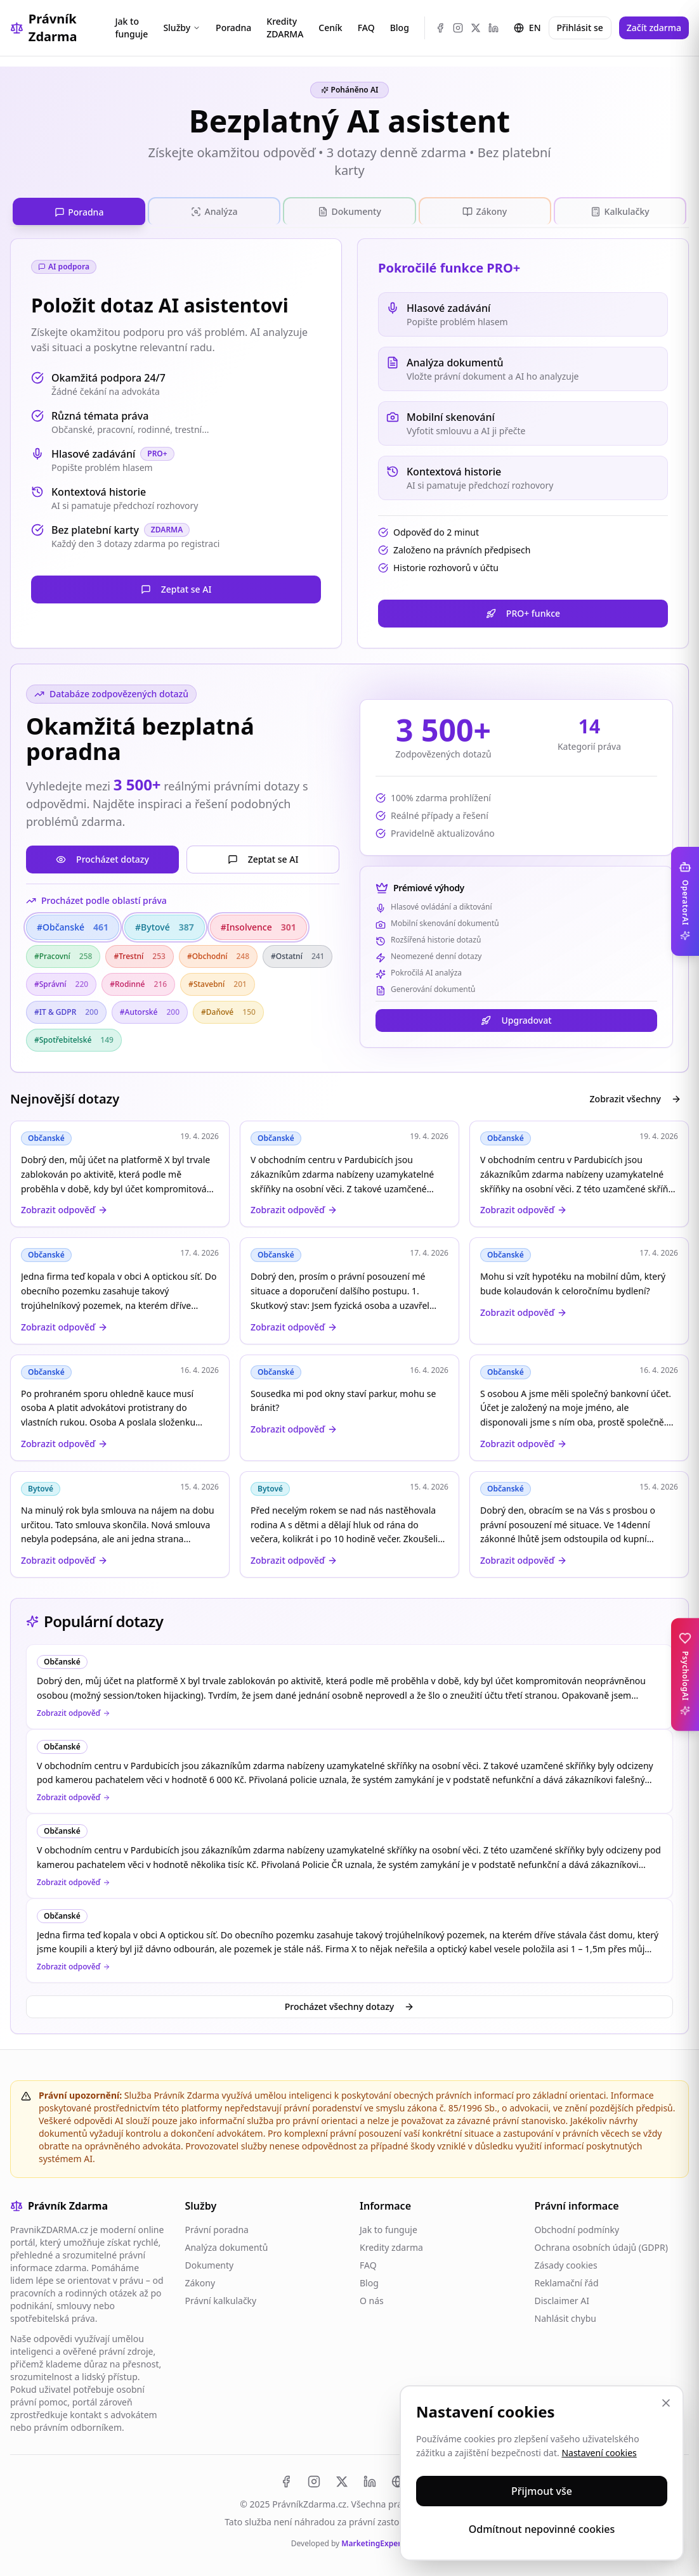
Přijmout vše (541, 2491)
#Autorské (150, 1008)
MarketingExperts (374, 2540)
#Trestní (139, 953)
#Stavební (217, 981)
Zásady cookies (566, 2262)
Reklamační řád (567, 2280)
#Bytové (164, 924)
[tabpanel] (349, 905)
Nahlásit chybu (565, 2315)
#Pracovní (63, 953)
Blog (399, 28)
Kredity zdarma (391, 2244)
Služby (181, 28)
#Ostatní (297, 953)
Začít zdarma (654, 28)
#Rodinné (138, 981)
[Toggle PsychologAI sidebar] (685, 1674)
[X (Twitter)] (476, 28)
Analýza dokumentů (226, 2244)
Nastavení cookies (598, 2453)
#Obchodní (218, 953)
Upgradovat (516, 1017)
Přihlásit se (580, 28)
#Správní (61, 981)
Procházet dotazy (102, 856)
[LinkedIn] (493, 28)
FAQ (366, 28)
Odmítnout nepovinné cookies (542, 2529)
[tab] (79, 210)
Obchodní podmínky (577, 2226)
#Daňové (228, 1008)
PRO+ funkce (523, 610)
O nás (372, 2297)
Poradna (233, 28)
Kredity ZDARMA (284, 27)
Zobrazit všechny (635, 1096)
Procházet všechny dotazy (349, 2003)
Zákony (200, 2280)
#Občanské (72, 924)
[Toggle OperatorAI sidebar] (685, 901)
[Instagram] (458, 28)
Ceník (330, 28)
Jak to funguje (131, 27)
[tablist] (349, 210)
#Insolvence (258, 924)
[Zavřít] (666, 2403)
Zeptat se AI (176, 586)
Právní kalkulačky (221, 2297)
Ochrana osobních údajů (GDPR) (601, 2244)
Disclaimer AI (562, 2297)
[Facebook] (440, 28)
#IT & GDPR (66, 1008)
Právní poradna (217, 2226)
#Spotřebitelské (74, 1036)
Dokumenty (209, 2262)
